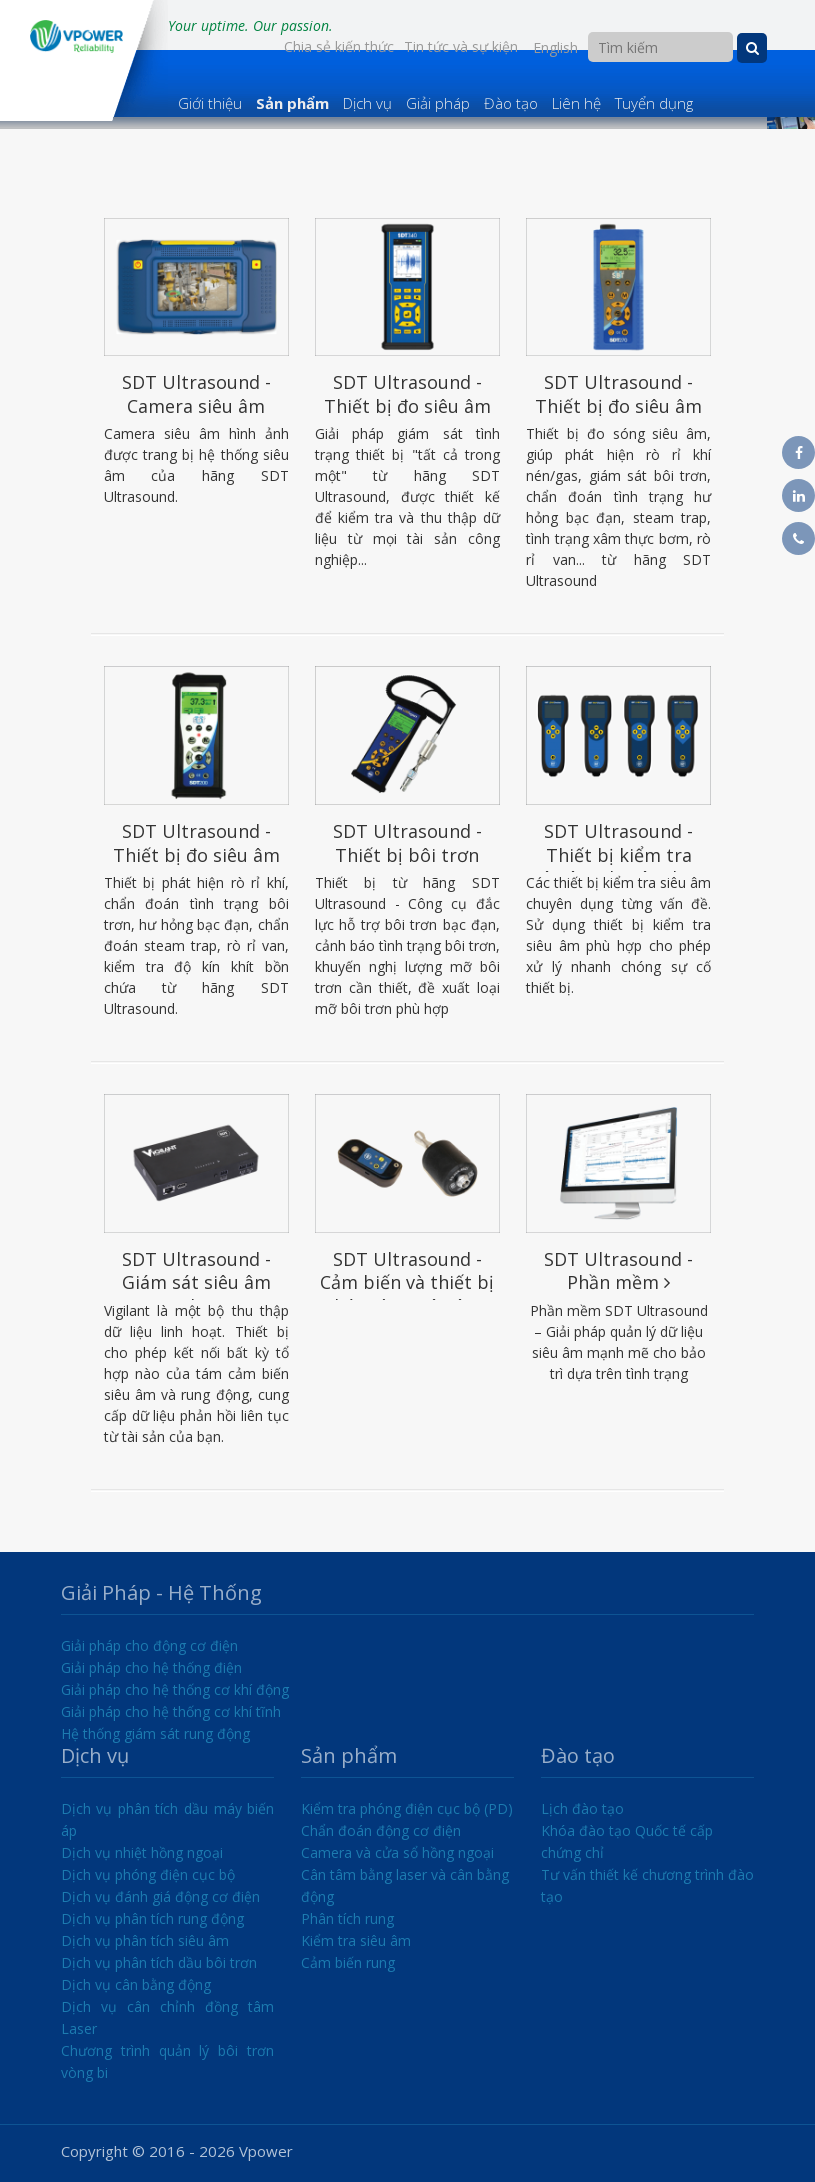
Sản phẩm (292, 103)
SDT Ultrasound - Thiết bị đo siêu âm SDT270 (618, 405)
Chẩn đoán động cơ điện (381, 1830)
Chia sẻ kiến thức (339, 46)
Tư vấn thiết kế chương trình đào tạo (647, 1885)
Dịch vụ (367, 103)
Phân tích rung (347, 1918)
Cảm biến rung (348, 1962)
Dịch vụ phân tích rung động (152, 1918)
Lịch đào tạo (582, 1808)
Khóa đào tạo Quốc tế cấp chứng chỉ (627, 1841)
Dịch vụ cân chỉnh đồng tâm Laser (168, 2017)
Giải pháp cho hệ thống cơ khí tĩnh (171, 1711)
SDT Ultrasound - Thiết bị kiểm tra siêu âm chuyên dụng (619, 865)
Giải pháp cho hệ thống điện (151, 1667)
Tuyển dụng (654, 103)
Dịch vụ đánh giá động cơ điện (160, 1896)
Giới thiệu (210, 103)
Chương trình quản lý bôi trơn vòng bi (168, 2061)
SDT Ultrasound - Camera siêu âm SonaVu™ (196, 405)
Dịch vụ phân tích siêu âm (145, 1940)
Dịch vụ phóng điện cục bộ (148, 1874)
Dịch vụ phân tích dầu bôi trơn (159, 1962)
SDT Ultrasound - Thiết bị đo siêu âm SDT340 (407, 405)
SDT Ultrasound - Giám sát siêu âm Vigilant (196, 1282)
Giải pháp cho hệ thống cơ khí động (175, 1689)
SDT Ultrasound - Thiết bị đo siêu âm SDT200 (196, 854)
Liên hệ (576, 103)
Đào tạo (511, 103)
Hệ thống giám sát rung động (155, 1733)
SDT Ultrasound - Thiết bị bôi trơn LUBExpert (407, 854)
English (555, 47)
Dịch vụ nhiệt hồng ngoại (142, 1852)
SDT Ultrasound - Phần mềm (618, 1270)
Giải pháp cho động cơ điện (149, 1645)
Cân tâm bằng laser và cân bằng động (405, 1885)
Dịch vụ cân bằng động (136, 1984)
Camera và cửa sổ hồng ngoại (397, 1852)
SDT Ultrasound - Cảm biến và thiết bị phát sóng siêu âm (407, 1282)
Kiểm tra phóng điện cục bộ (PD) (407, 1808)
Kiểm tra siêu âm (356, 1940)
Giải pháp (438, 103)
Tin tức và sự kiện (461, 46)
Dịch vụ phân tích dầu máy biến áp (168, 1819)
